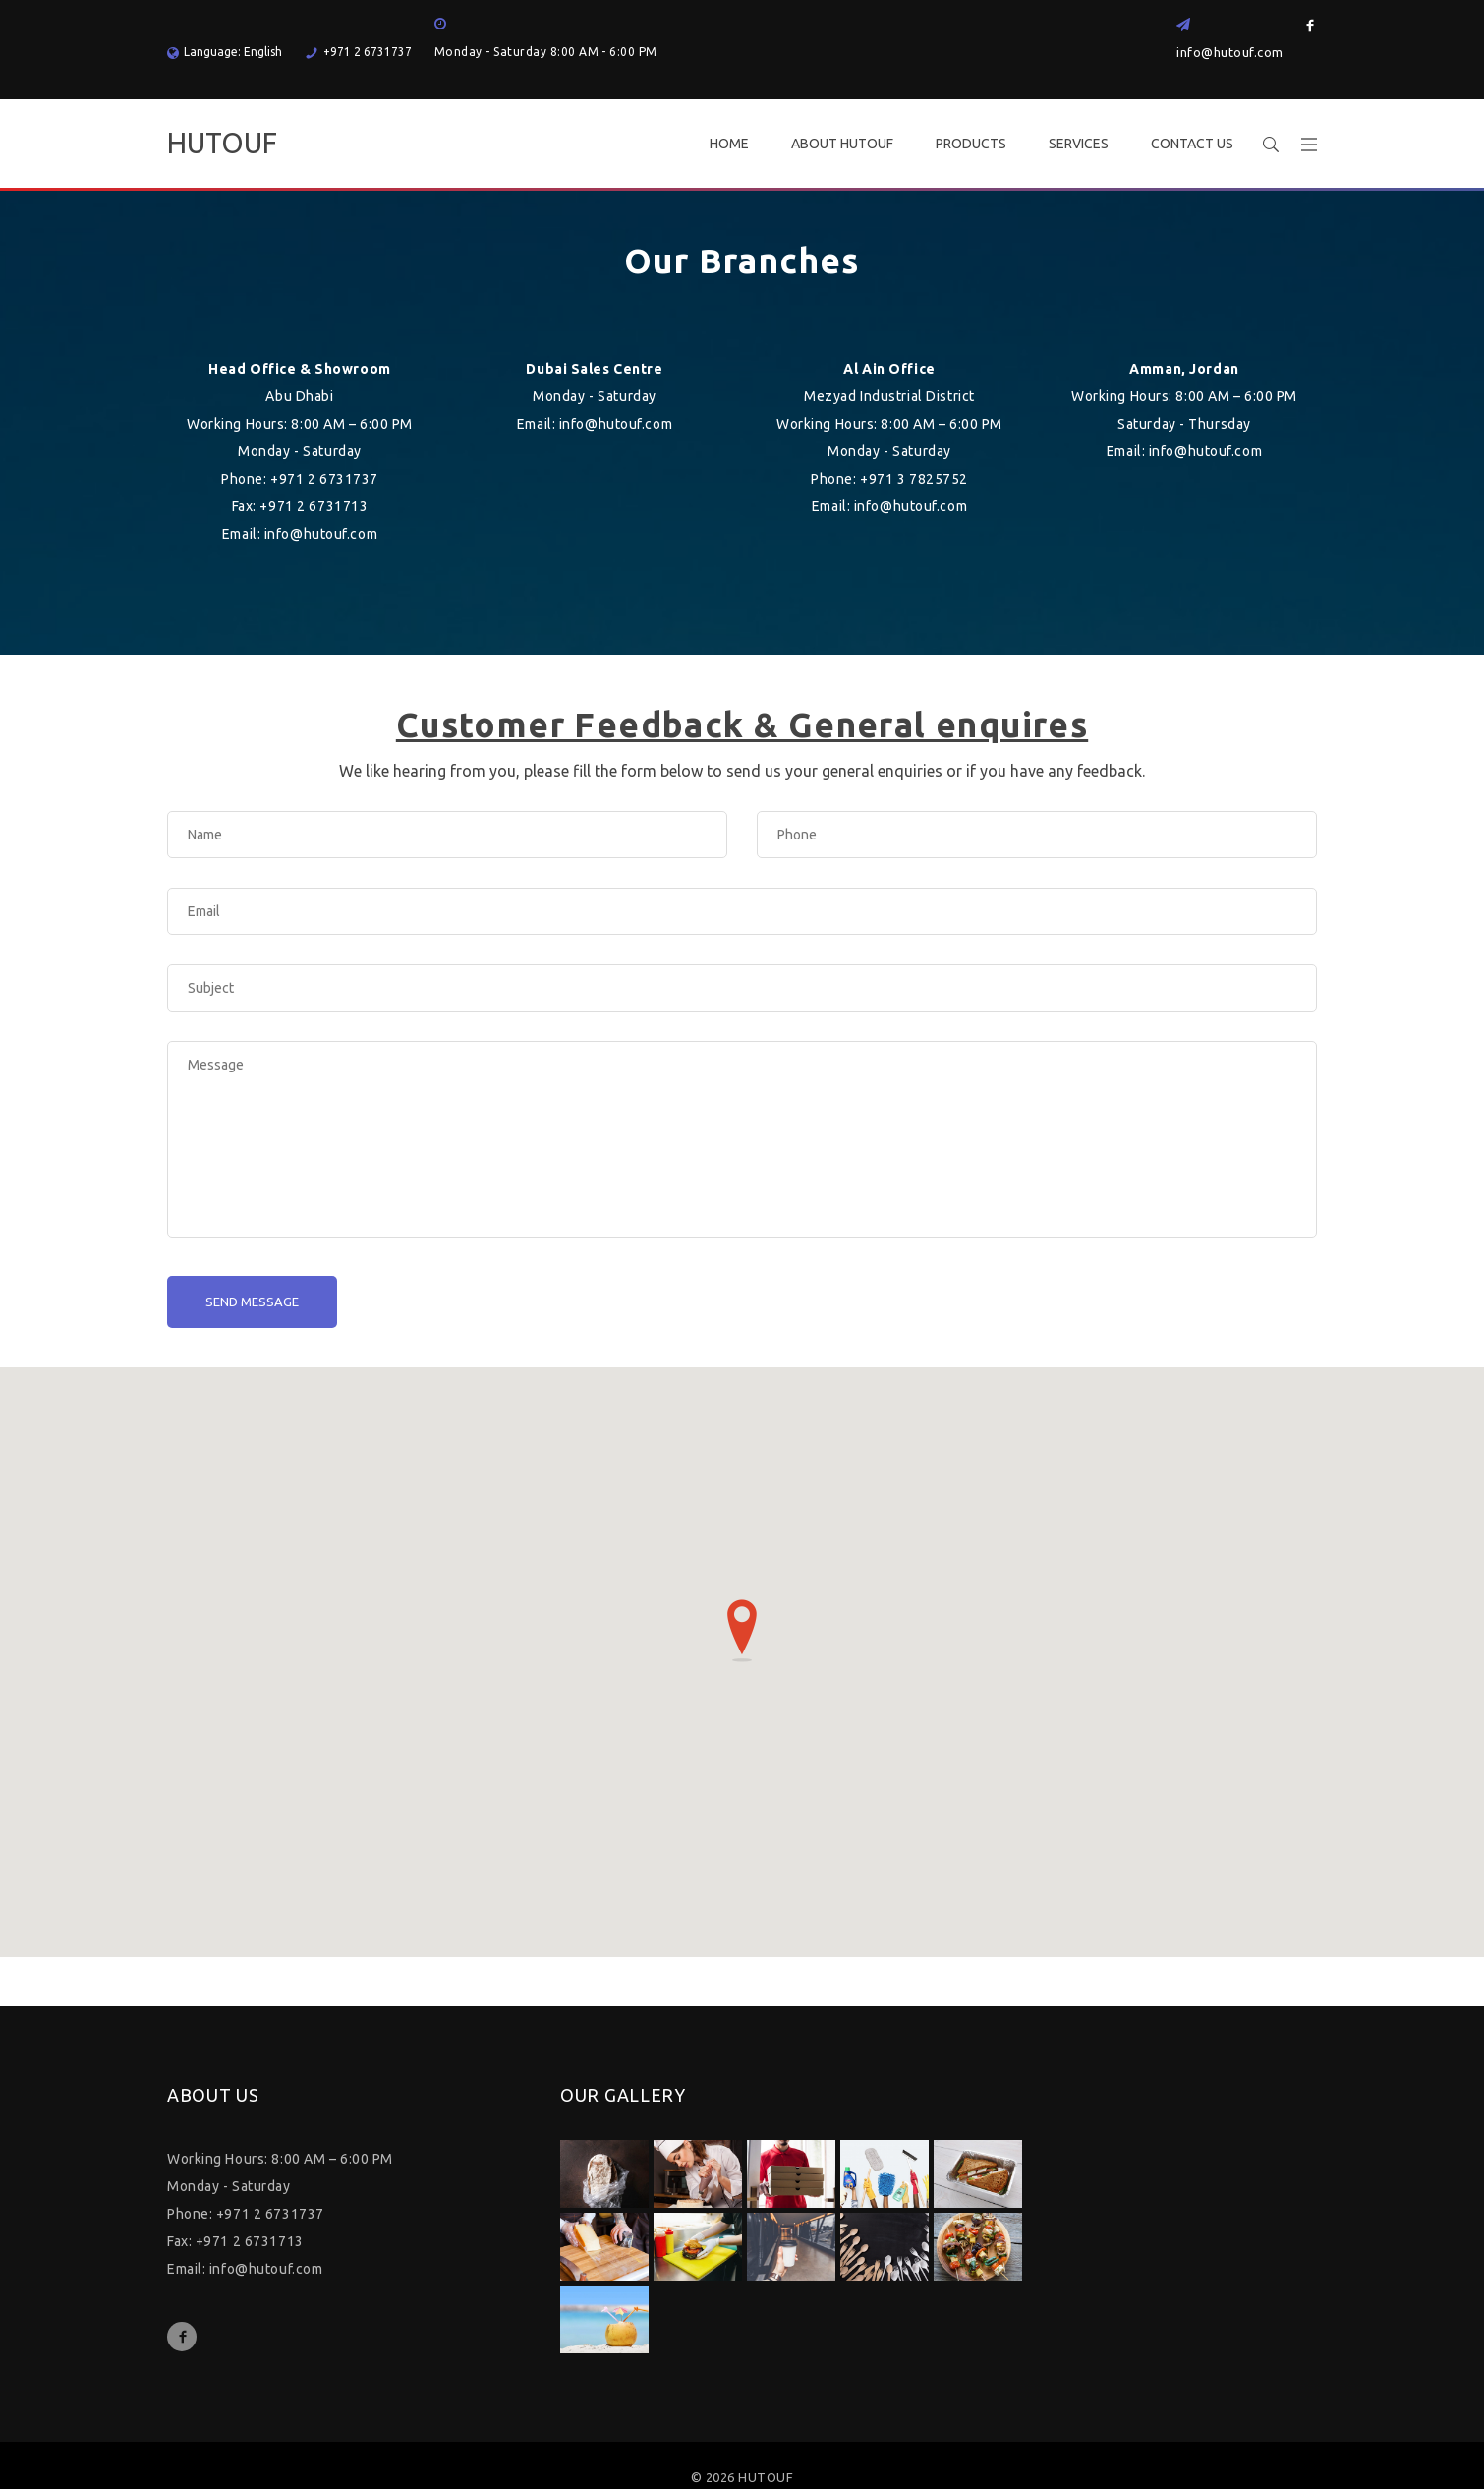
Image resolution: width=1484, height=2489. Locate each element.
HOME (729, 143)
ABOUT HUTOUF (842, 143)
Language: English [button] (224, 51)
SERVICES (1079, 143)
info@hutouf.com (1230, 52)
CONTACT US (1192, 143)
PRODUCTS (971, 143)
